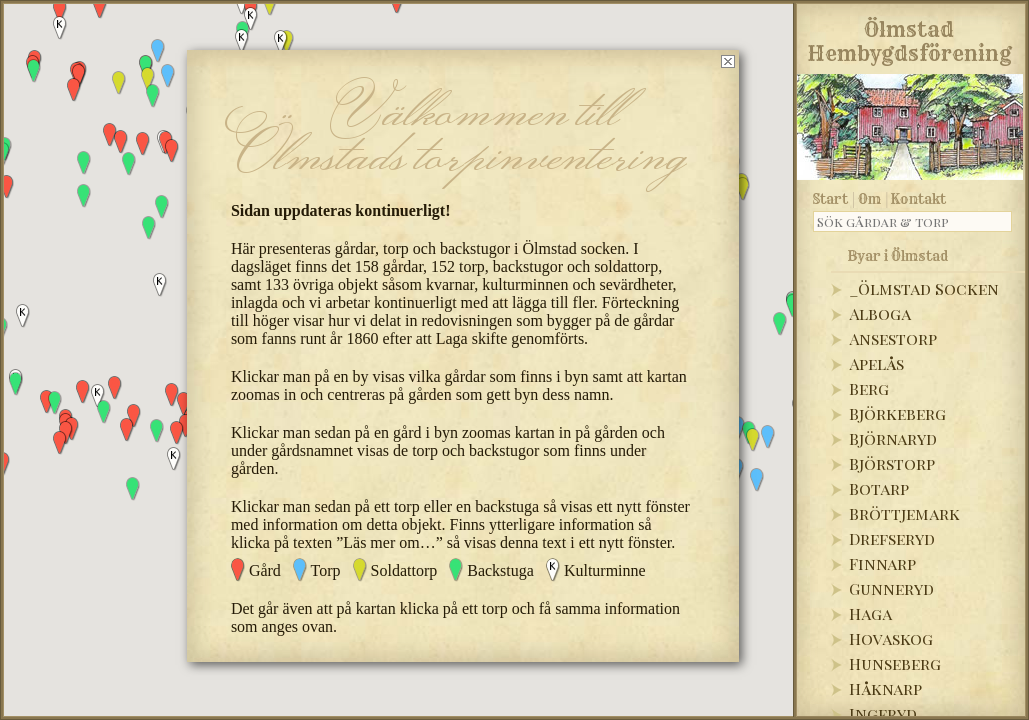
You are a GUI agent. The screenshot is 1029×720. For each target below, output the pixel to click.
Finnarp (882, 563)
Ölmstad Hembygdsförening (909, 38)
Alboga (880, 313)
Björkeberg (897, 413)
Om (869, 199)
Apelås (876, 363)
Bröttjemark (904, 513)
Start (830, 199)
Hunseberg (895, 663)
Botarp (879, 488)
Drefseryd (892, 538)
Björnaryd (893, 438)
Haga (870, 613)
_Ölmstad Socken (924, 288)
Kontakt (918, 199)
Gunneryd (891, 588)
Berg (869, 388)
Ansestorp (893, 338)
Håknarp (885, 688)
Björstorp (892, 463)
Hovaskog (891, 638)
